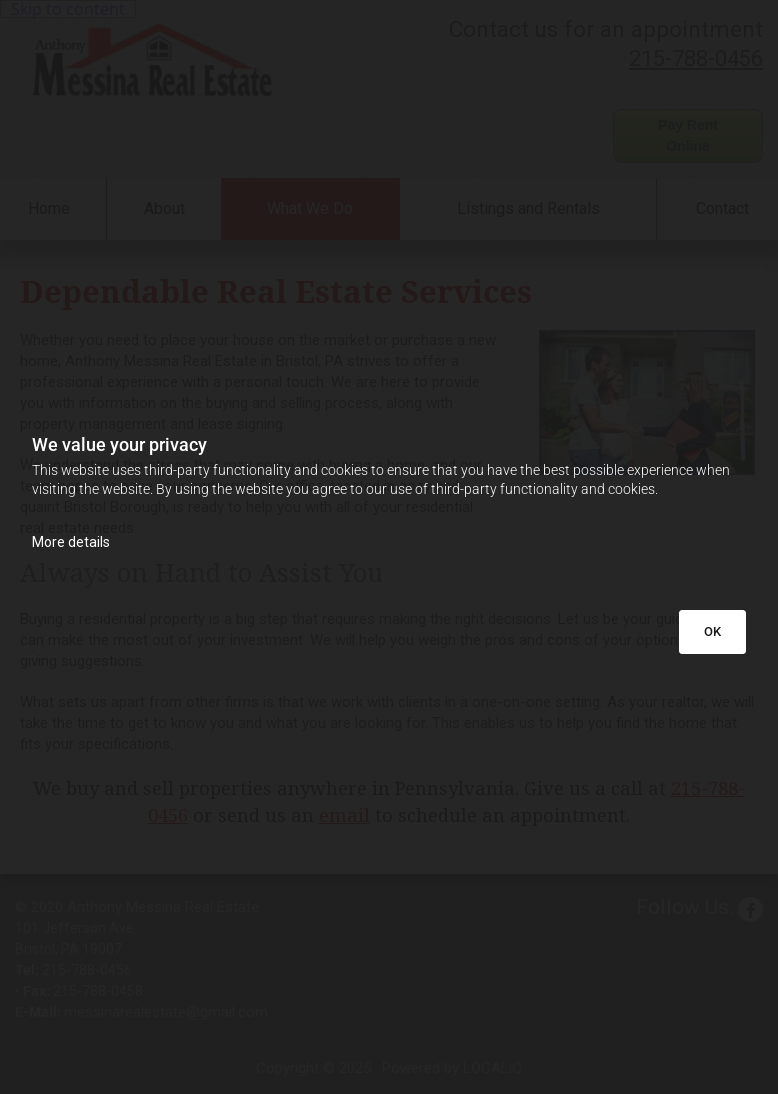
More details (71, 542)
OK (712, 631)
